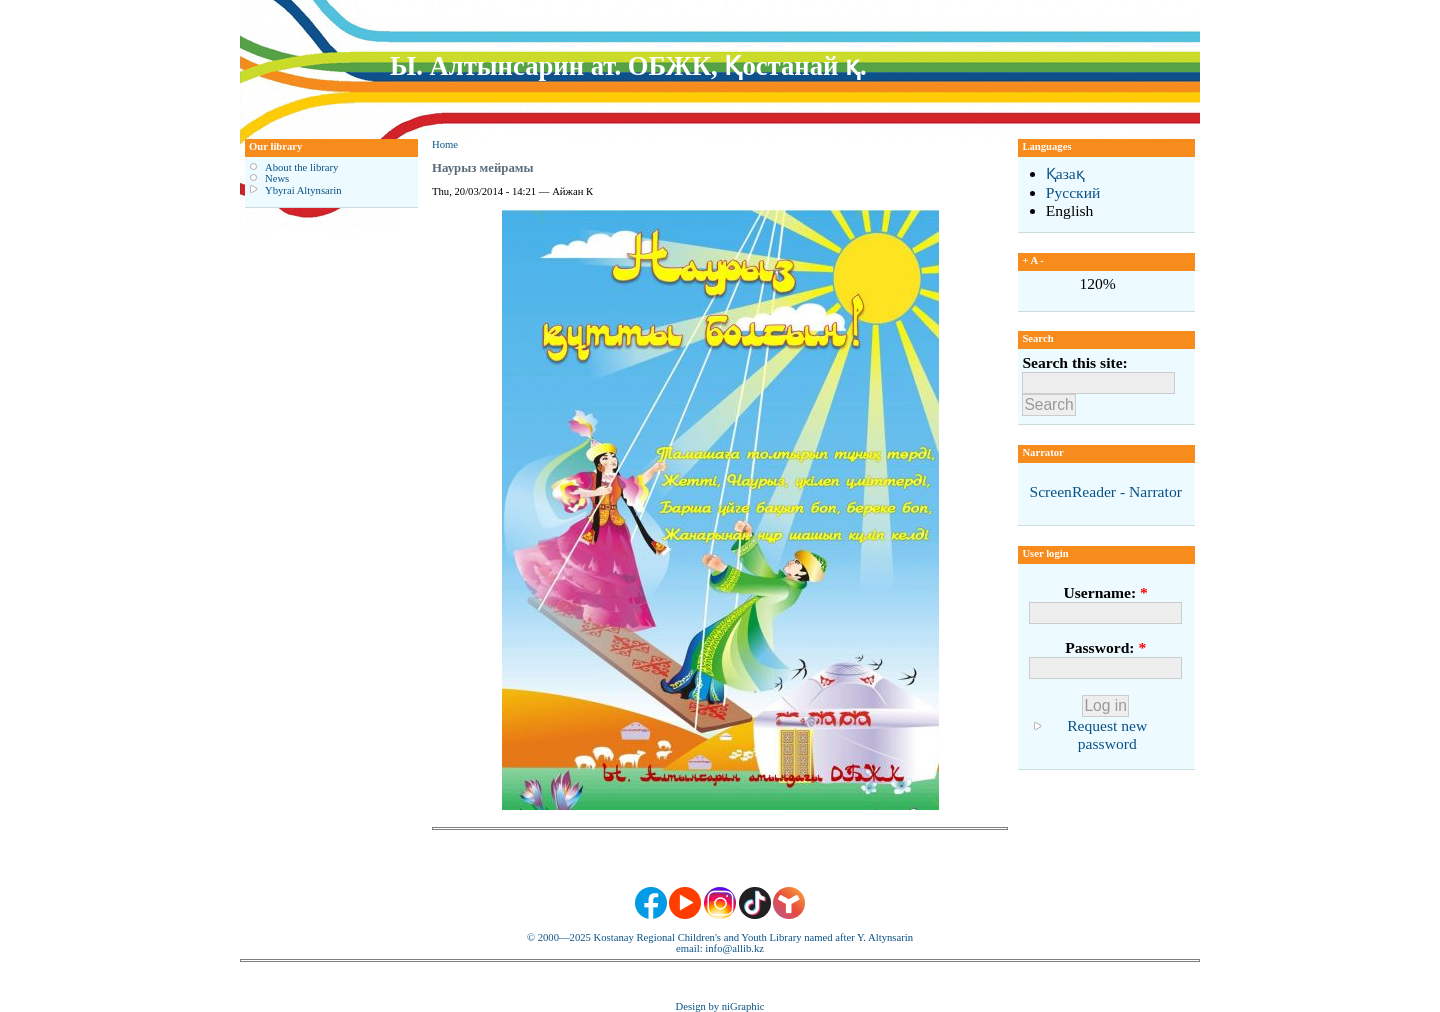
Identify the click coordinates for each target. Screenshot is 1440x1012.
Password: (1105, 647)
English (1070, 210)
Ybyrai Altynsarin (303, 190)
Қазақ (1065, 173)
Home (445, 144)
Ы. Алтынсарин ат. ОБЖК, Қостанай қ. (628, 66)
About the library (301, 167)
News (277, 178)
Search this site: (1074, 362)
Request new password (1107, 734)
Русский (1073, 192)
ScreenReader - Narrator (1105, 491)
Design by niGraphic (720, 1006)
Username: (1105, 592)
